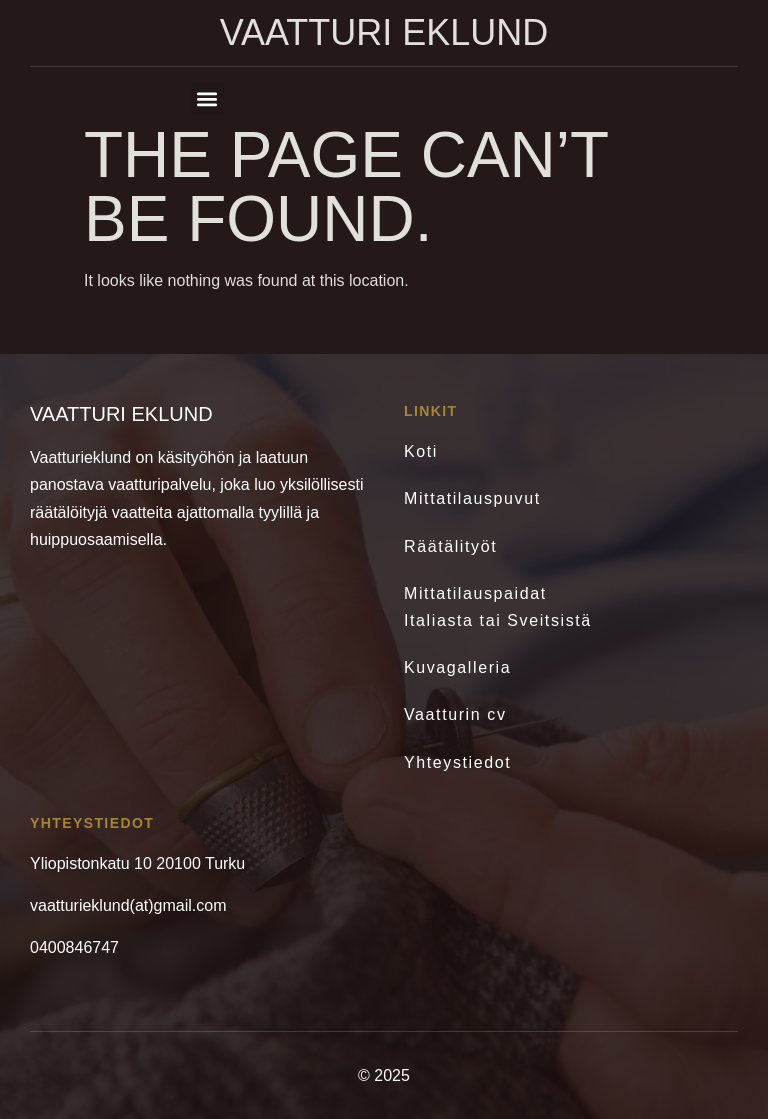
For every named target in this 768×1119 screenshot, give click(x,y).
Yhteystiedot (457, 762)
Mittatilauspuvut (472, 498)
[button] (207, 98)
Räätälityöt (450, 546)
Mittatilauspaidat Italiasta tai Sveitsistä (498, 607)
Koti (421, 451)
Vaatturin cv (455, 714)
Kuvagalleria (457, 667)
